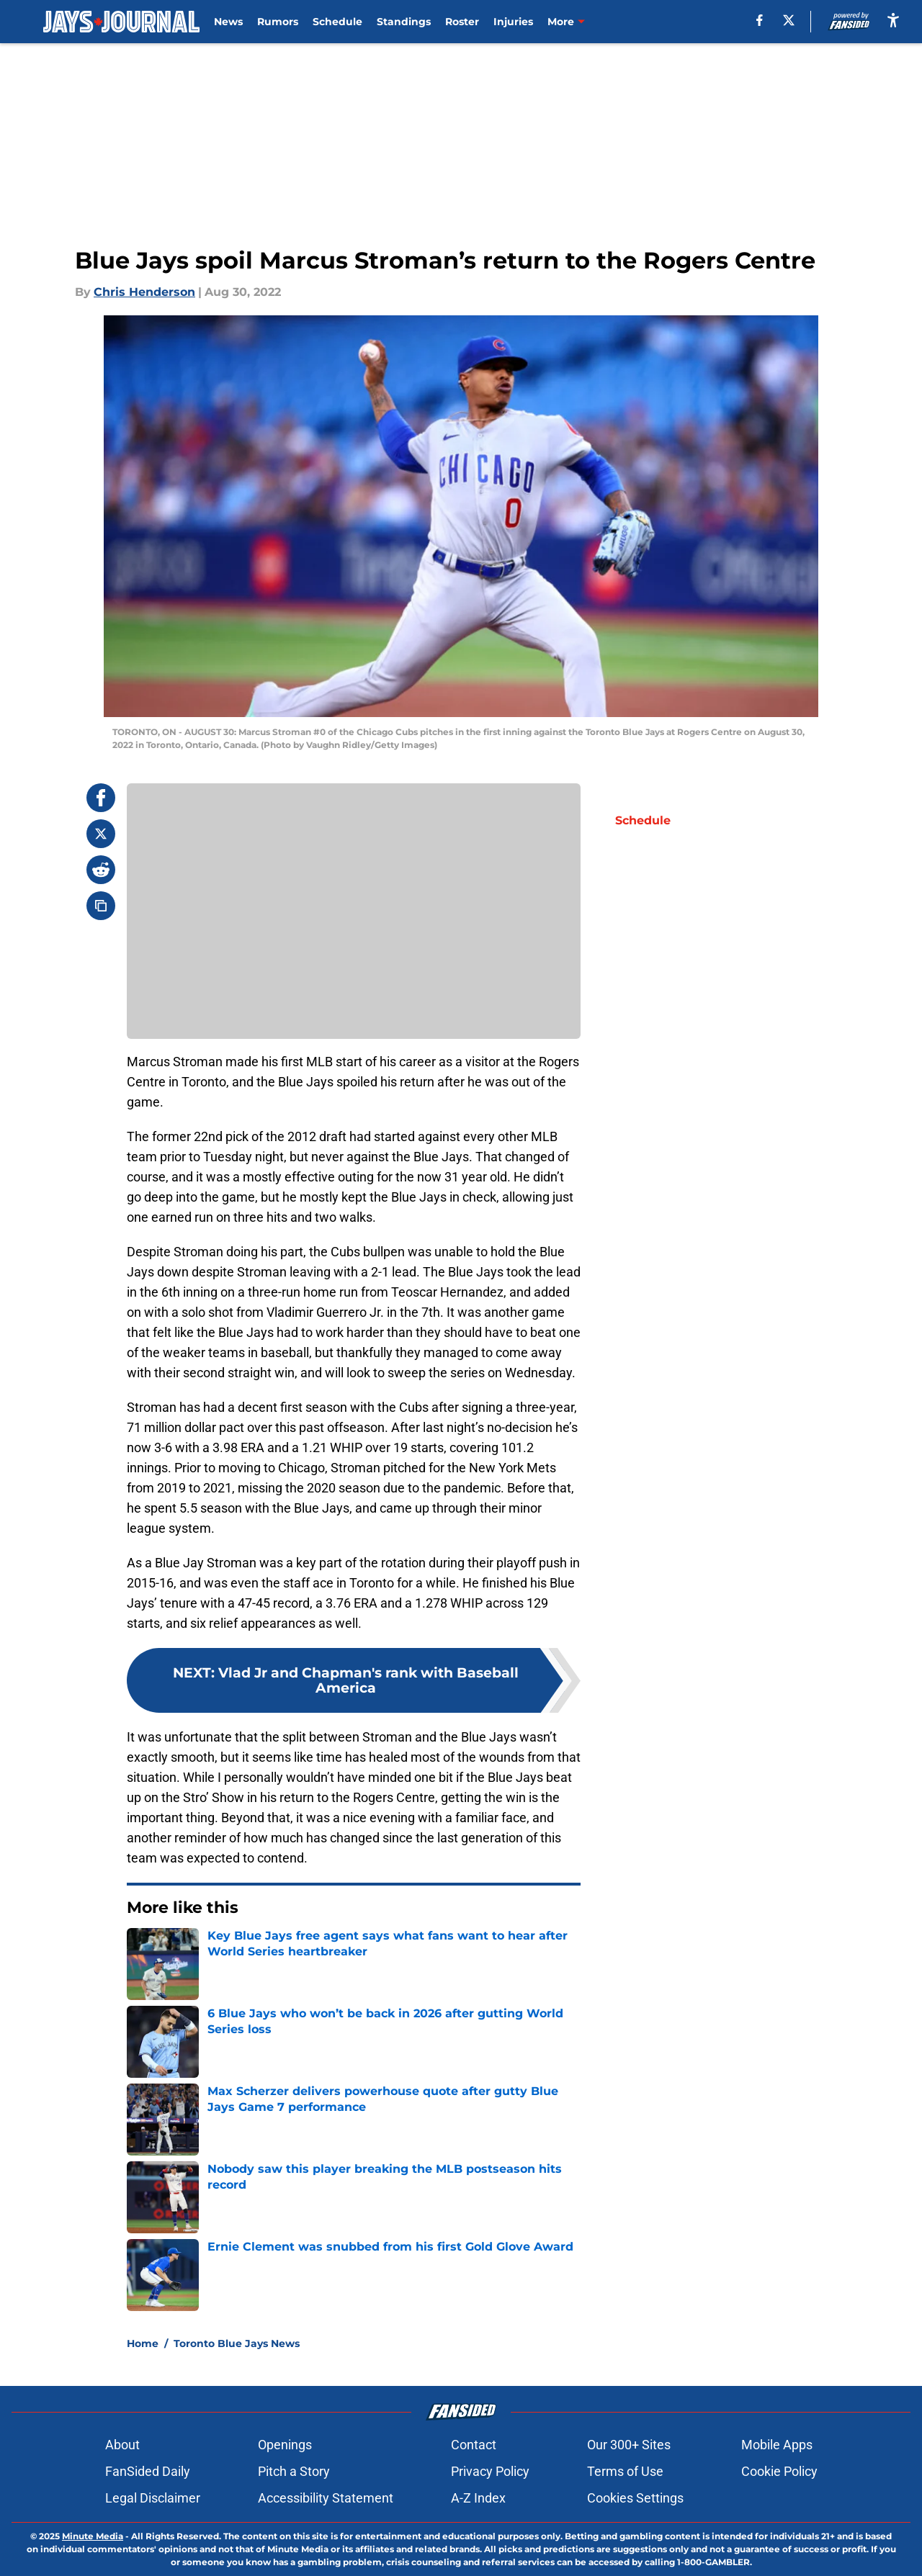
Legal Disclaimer (152, 2497)
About (122, 2444)
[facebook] (759, 20)
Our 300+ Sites (629, 2444)
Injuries (513, 21)
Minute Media (92, 2536)
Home (142, 2343)
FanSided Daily (147, 2471)
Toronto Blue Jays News (237, 2343)
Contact (473, 2444)
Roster (462, 21)
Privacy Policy (490, 2471)
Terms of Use (625, 2471)
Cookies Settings (635, 2497)
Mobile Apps (777, 2444)
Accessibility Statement (325, 2497)
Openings (285, 2444)
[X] (789, 20)
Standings (404, 21)
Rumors (277, 21)
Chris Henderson (144, 292)
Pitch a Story (294, 2471)
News (228, 21)
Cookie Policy (779, 2471)
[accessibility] (893, 19)
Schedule (337, 21)
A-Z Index (478, 2497)
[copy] (100, 905)
